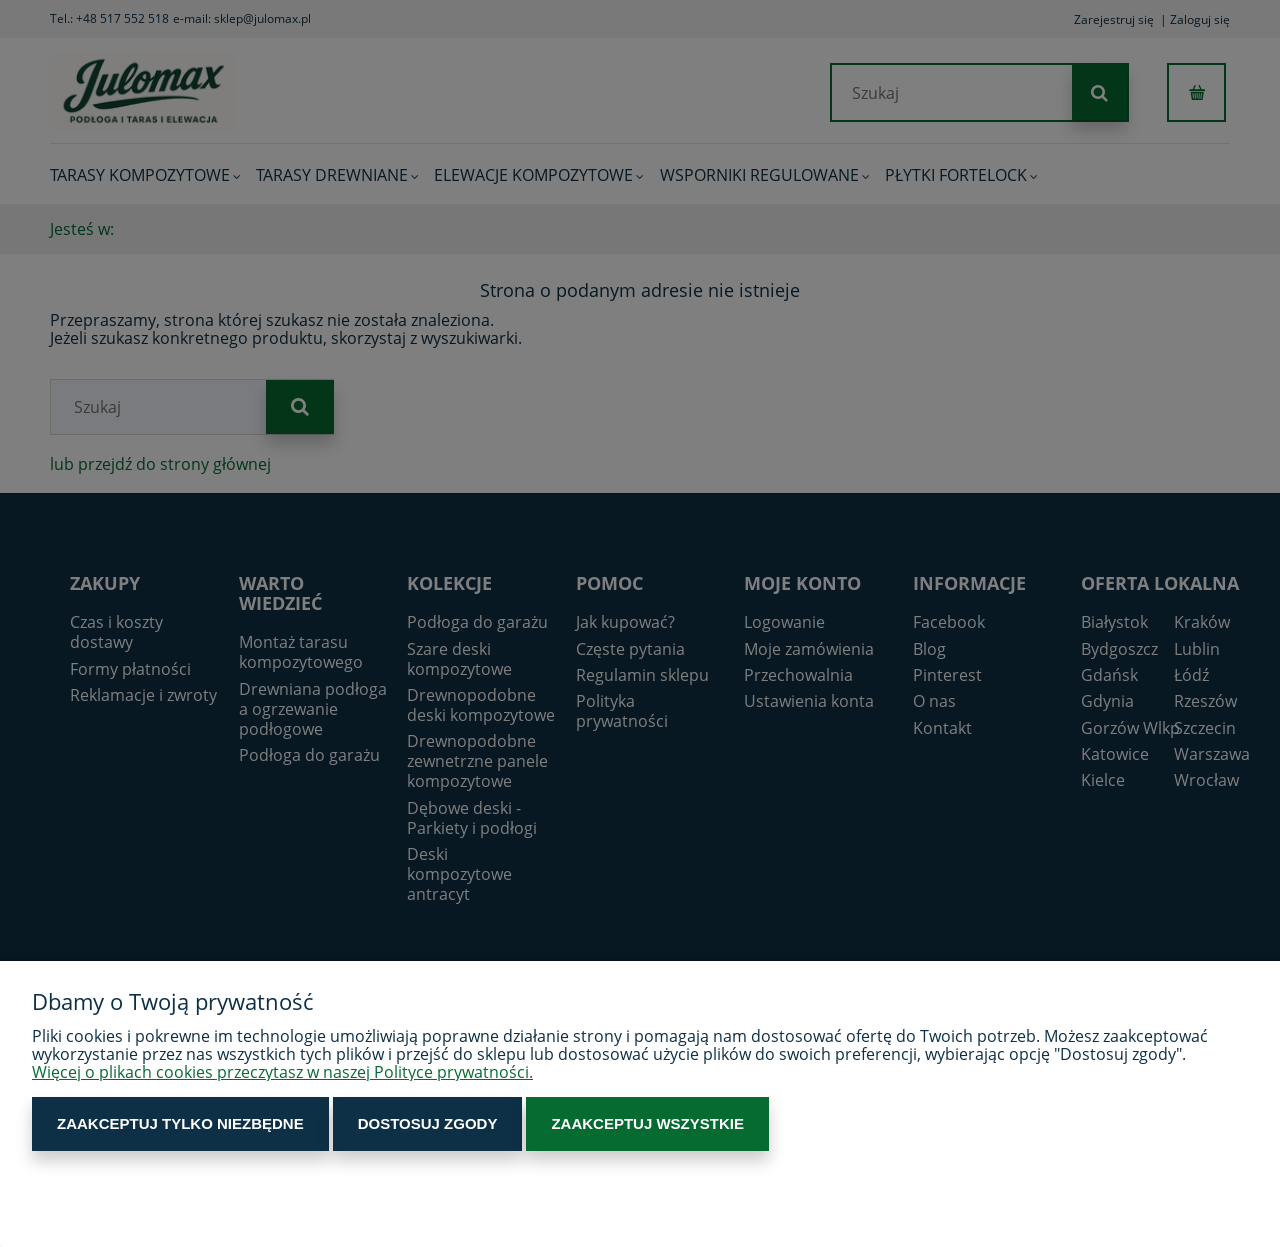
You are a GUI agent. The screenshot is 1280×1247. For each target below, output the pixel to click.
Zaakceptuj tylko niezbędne (180, 1123)
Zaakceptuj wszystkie (647, 1123)
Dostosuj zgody (428, 1123)
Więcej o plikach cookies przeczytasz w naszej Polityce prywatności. (282, 1072)
